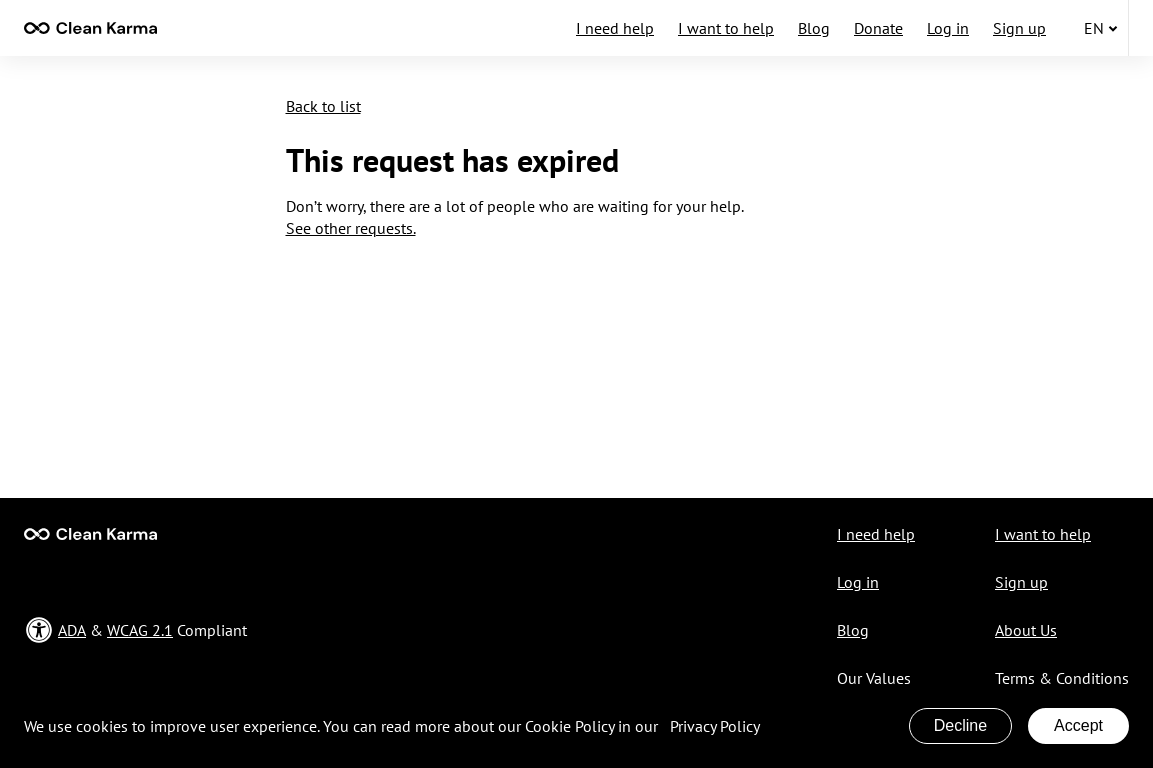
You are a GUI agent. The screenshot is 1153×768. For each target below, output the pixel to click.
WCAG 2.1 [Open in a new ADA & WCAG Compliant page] (140, 630)
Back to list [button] (323, 106)
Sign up (1019, 28)
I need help (615, 28)
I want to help (726, 28)
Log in (948, 28)
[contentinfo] (90, 28)
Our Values (874, 678)
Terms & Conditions (1062, 678)
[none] (90, 28)
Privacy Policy (715, 726)
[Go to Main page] (90, 534)
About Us (1026, 630)
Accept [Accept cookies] (1078, 725)
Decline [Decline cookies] (960, 725)
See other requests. (351, 228)
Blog (814, 28)
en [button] (1101, 28)
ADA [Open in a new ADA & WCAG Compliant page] (72, 630)
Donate (878, 28)
